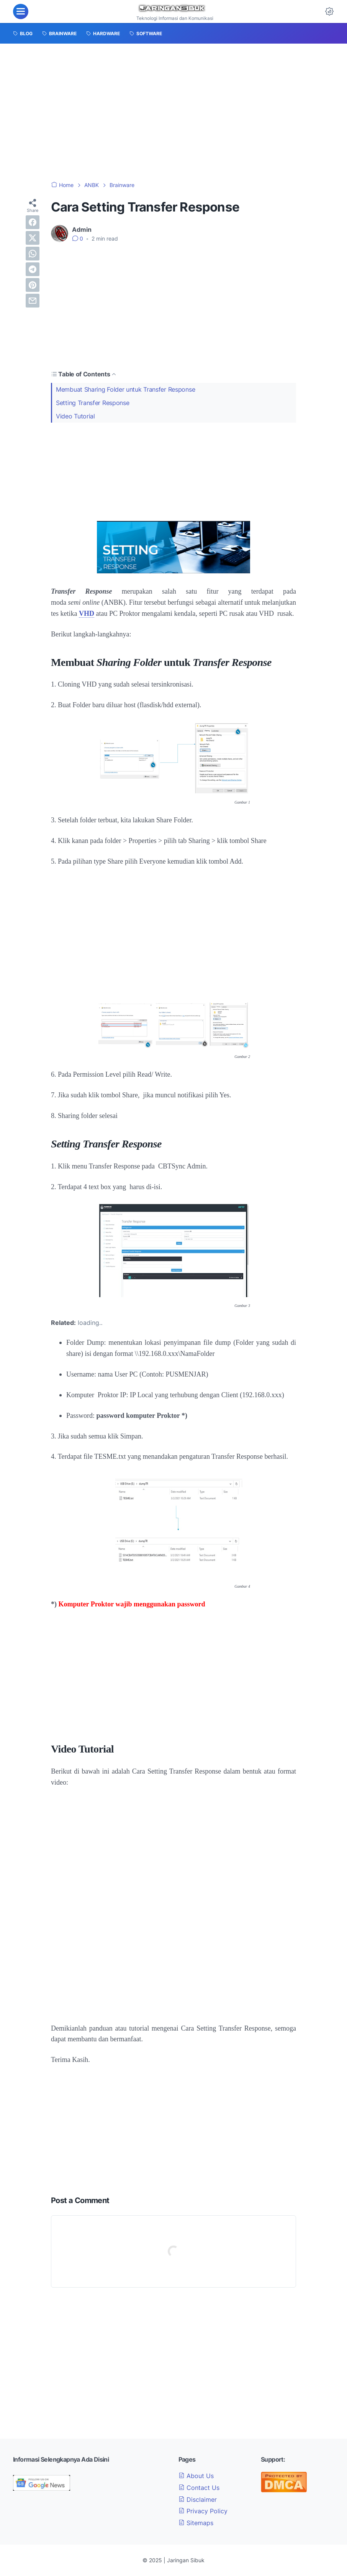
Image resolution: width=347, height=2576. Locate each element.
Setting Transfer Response (92, 403)
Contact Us (198, 2487)
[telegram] (32, 269)
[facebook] (32, 222)
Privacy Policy (203, 2511)
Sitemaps (195, 2523)
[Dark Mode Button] (329, 11)
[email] (32, 301)
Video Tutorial (75, 416)
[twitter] (32, 238)
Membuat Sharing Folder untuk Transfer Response (125, 389)
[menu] (20, 11)
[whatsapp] (32, 253)
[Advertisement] (173, 112)
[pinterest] (32, 285)
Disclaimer (197, 2499)
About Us (196, 2476)
